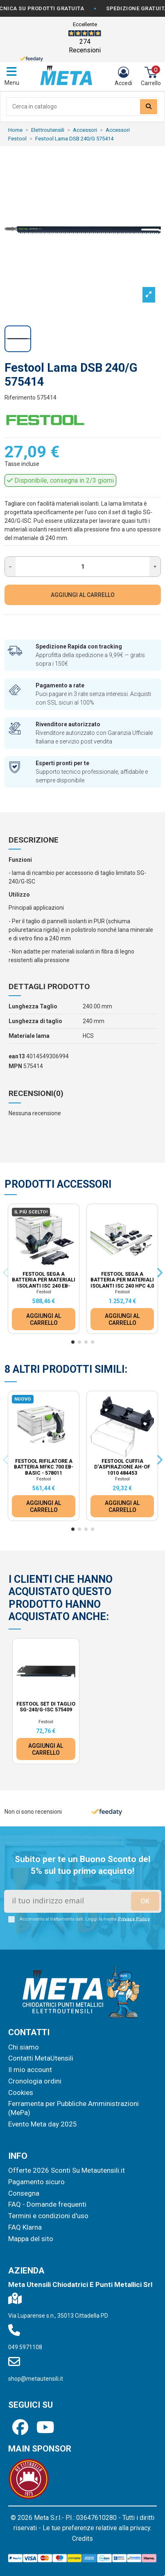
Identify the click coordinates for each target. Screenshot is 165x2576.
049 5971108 (25, 2347)
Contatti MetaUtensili (40, 2058)
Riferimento (20, 397)
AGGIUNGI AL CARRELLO (83, 595)
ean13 (17, 1056)
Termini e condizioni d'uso (48, 2216)
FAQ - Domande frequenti (47, 2204)
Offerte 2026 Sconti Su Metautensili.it (66, 2170)
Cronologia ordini (34, 2081)
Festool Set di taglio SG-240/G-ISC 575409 (45, 1707)
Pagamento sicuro (36, 2182)
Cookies (20, 2092)
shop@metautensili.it (35, 2378)
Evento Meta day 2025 (42, 2124)
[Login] (123, 76)
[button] (73, 1342)
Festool (43, 1292)
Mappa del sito (30, 2239)
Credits (82, 2538)
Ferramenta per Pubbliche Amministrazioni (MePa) (73, 2108)
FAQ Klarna (25, 2227)
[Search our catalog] (148, 106)
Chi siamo (23, 2047)
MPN (15, 1066)
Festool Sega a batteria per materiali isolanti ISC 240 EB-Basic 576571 (43, 1283)
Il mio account (30, 2069)
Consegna (23, 2193)
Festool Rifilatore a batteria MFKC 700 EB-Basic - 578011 (43, 1467)
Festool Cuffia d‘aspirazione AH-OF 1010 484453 (122, 1467)
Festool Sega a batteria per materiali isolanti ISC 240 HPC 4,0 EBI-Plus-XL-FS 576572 (122, 1283)
